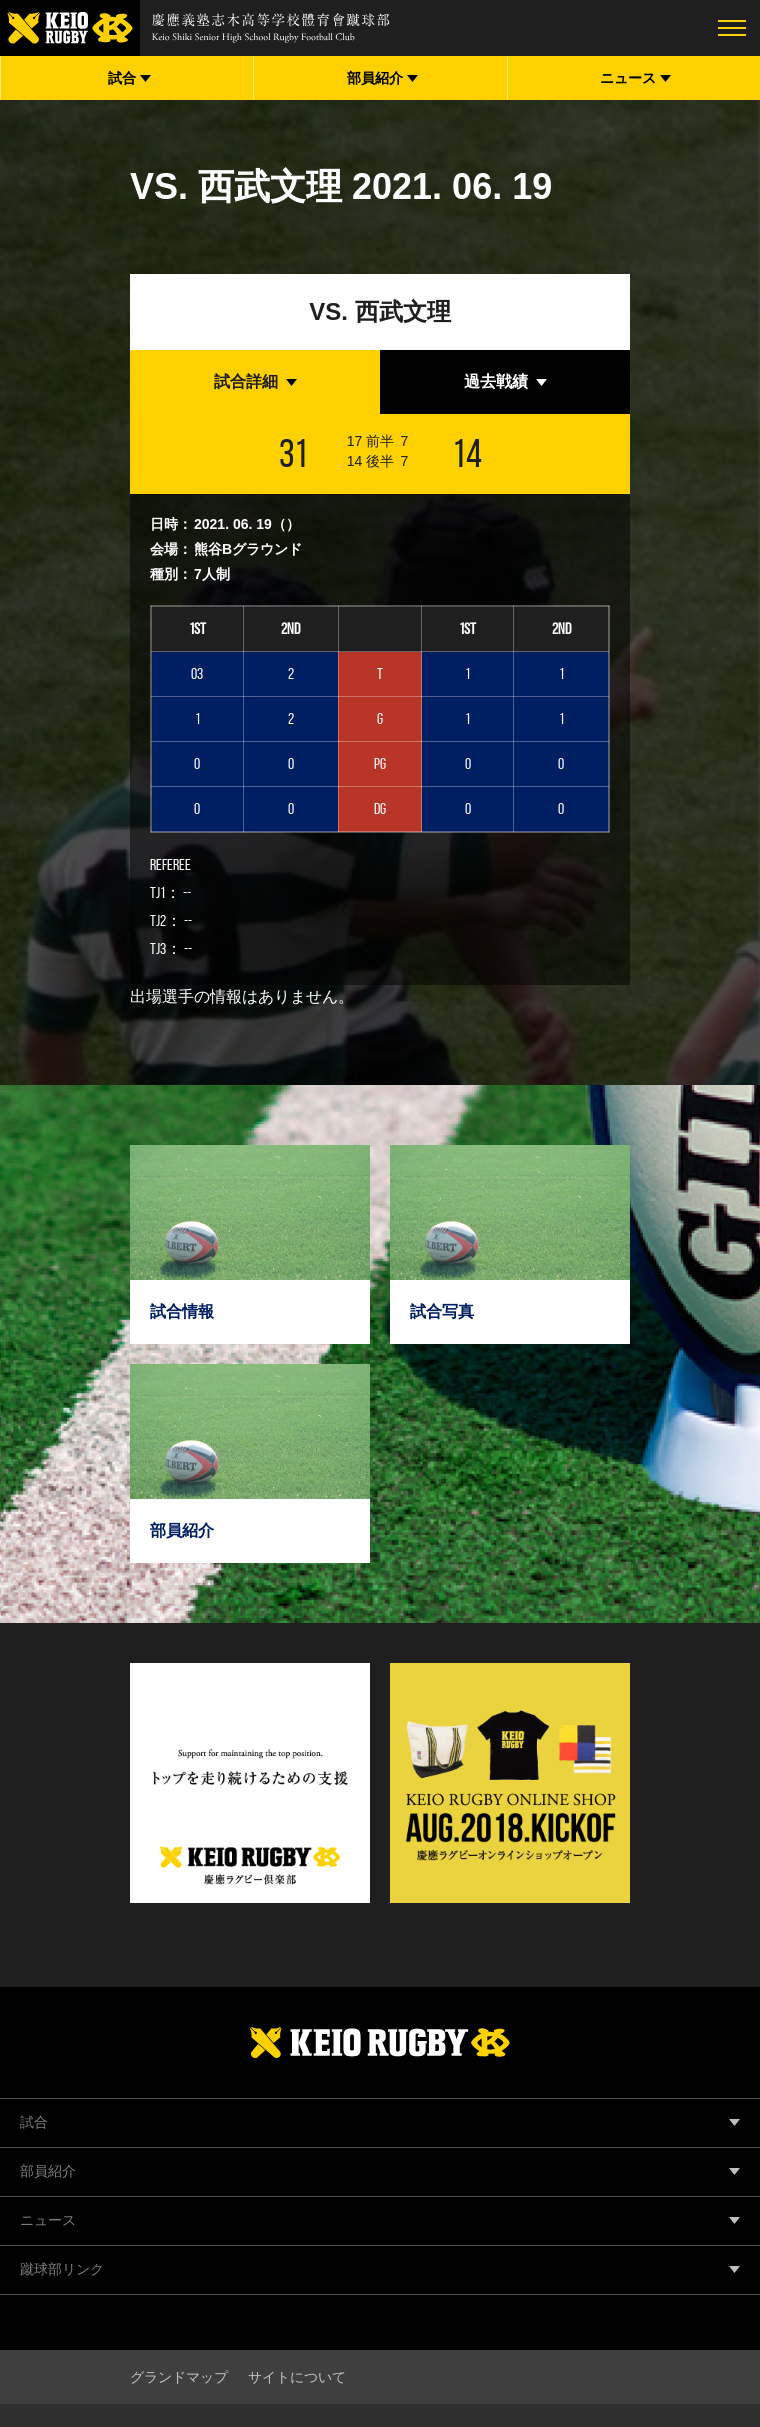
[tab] (255, 382)
